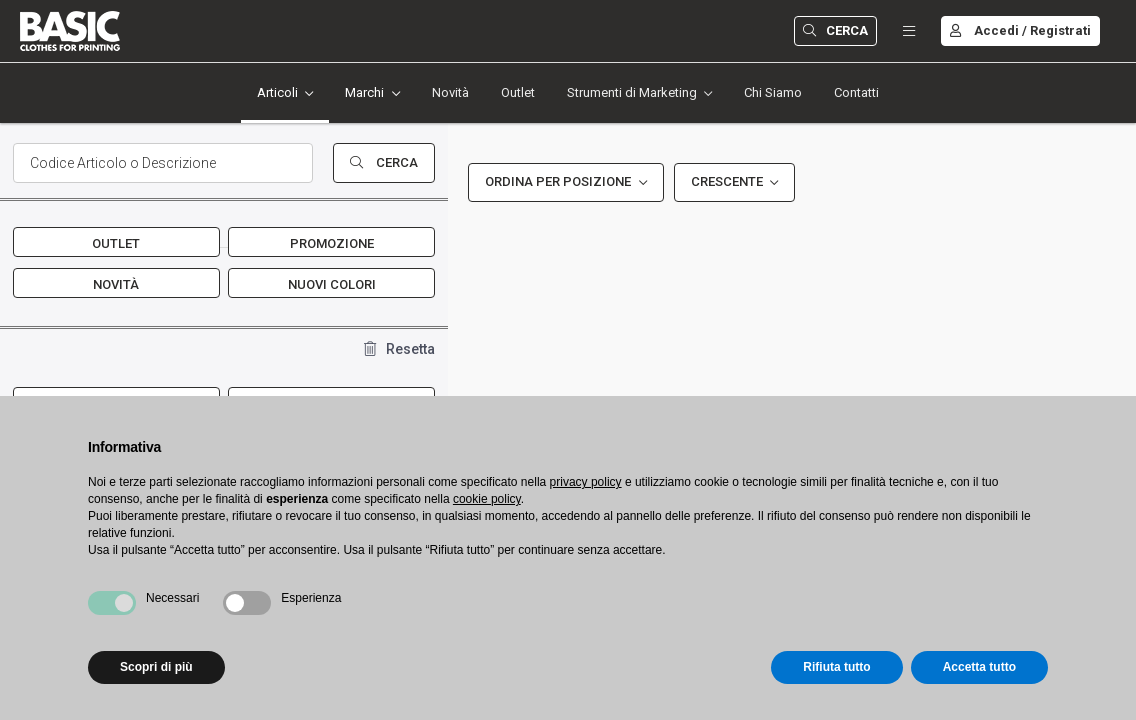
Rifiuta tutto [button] (836, 667)
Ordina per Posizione (558, 181)
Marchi (364, 92)
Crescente (727, 181)
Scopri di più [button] (156, 667)
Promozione (332, 243)
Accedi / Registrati (1020, 30)
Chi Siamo (773, 92)
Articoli (277, 92)
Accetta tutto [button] (979, 667)
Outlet (518, 92)
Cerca (835, 30)
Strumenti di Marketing (632, 92)
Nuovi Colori (332, 284)
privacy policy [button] (586, 482)
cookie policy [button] (487, 499)
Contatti (856, 92)
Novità (450, 92)
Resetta (399, 349)
